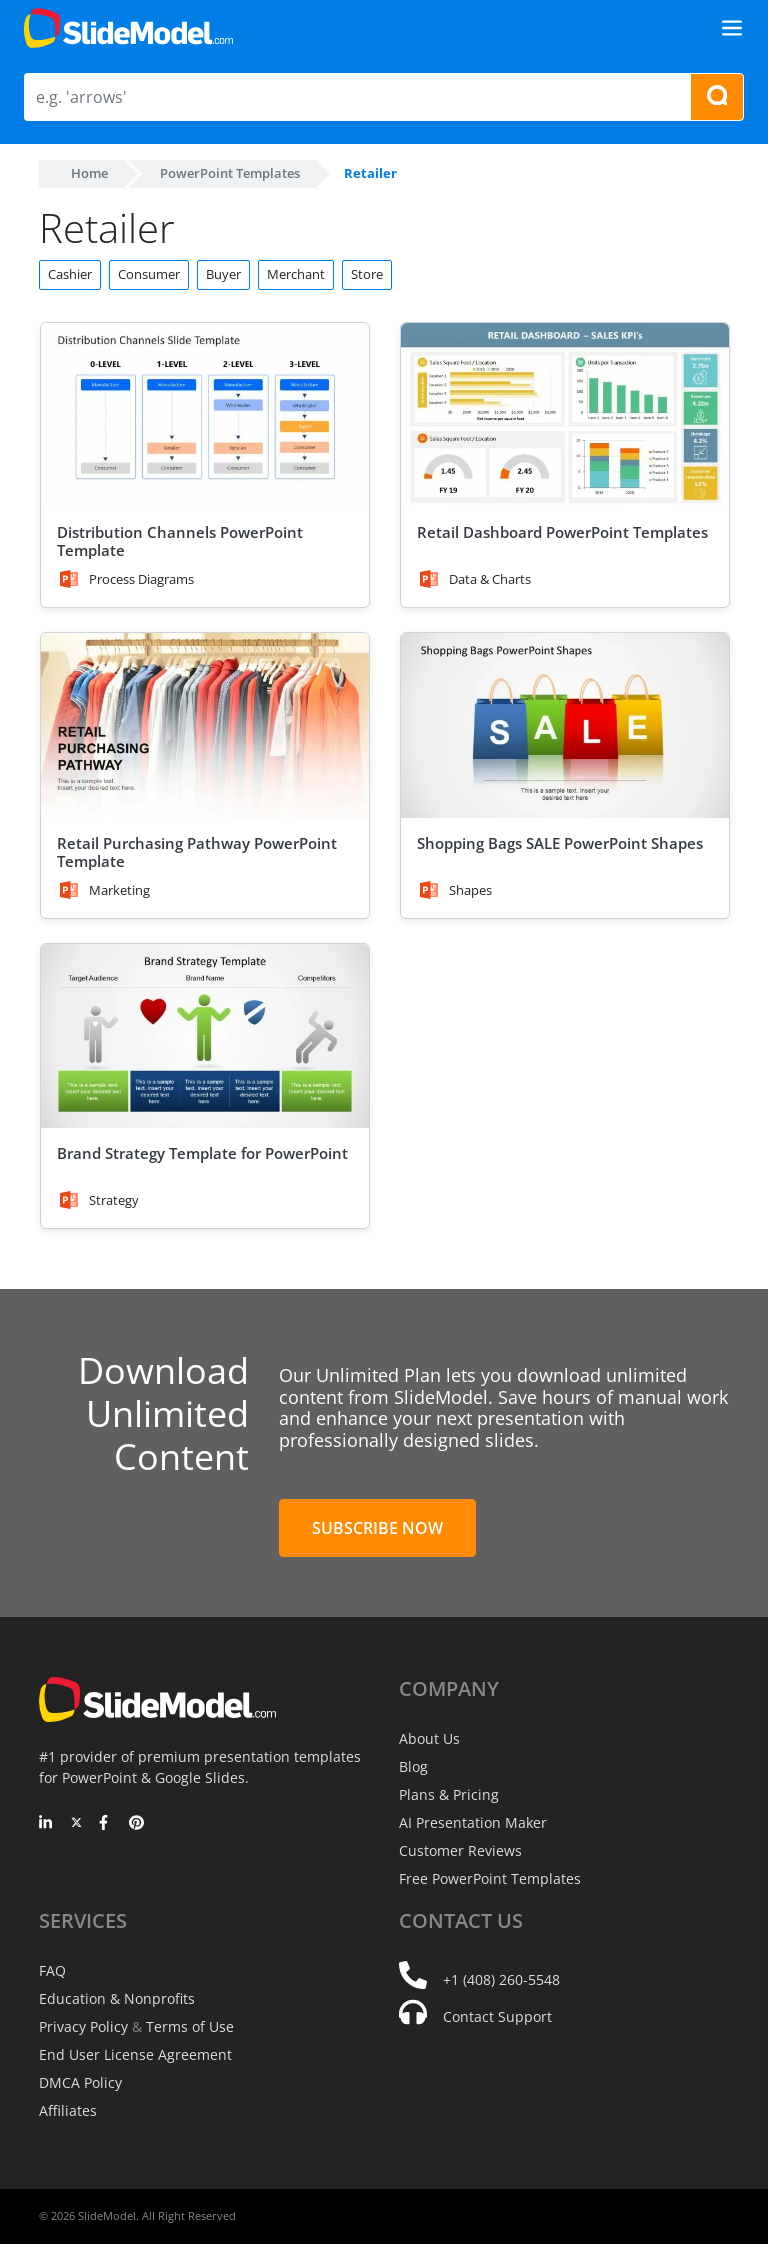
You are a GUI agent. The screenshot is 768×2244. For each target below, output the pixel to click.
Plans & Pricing (449, 1794)
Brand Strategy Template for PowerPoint (202, 1153)
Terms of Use (190, 2026)
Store (367, 274)
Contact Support (497, 2016)
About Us (429, 1738)
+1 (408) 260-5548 (501, 1979)
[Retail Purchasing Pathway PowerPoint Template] (205, 725)
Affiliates (68, 2110)
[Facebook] (106, 1824)
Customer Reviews (460, 1850)
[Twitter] (76, 1824)
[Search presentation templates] (717, 97)
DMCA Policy (80, 2082)
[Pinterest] (136, 1824)
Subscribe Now (377, 1528)
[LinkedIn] (46, 1824)
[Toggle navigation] (732, 28)
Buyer (223, 274)
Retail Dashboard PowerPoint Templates (562, 532)
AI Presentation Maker (473, 1822)
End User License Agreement (135, 2054)
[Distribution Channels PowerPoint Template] (205, 415)
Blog (413, 1766)
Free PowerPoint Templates (490, 1878)
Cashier (70, 274)
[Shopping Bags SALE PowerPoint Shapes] (565, 725)
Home (89, 173)
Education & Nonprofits (117, 1998)
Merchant (296, 274)
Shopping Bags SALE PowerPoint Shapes (560, 843)
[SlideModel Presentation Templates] (128, 28)
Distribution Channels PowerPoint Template (180, 541)
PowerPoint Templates (230, 173)
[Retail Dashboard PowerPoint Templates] (565, 415)
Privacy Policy (83, 2026)
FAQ (52, 1970)
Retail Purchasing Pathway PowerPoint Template (197, 852)
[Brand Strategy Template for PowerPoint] (205, 1036)
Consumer (149, 274)
